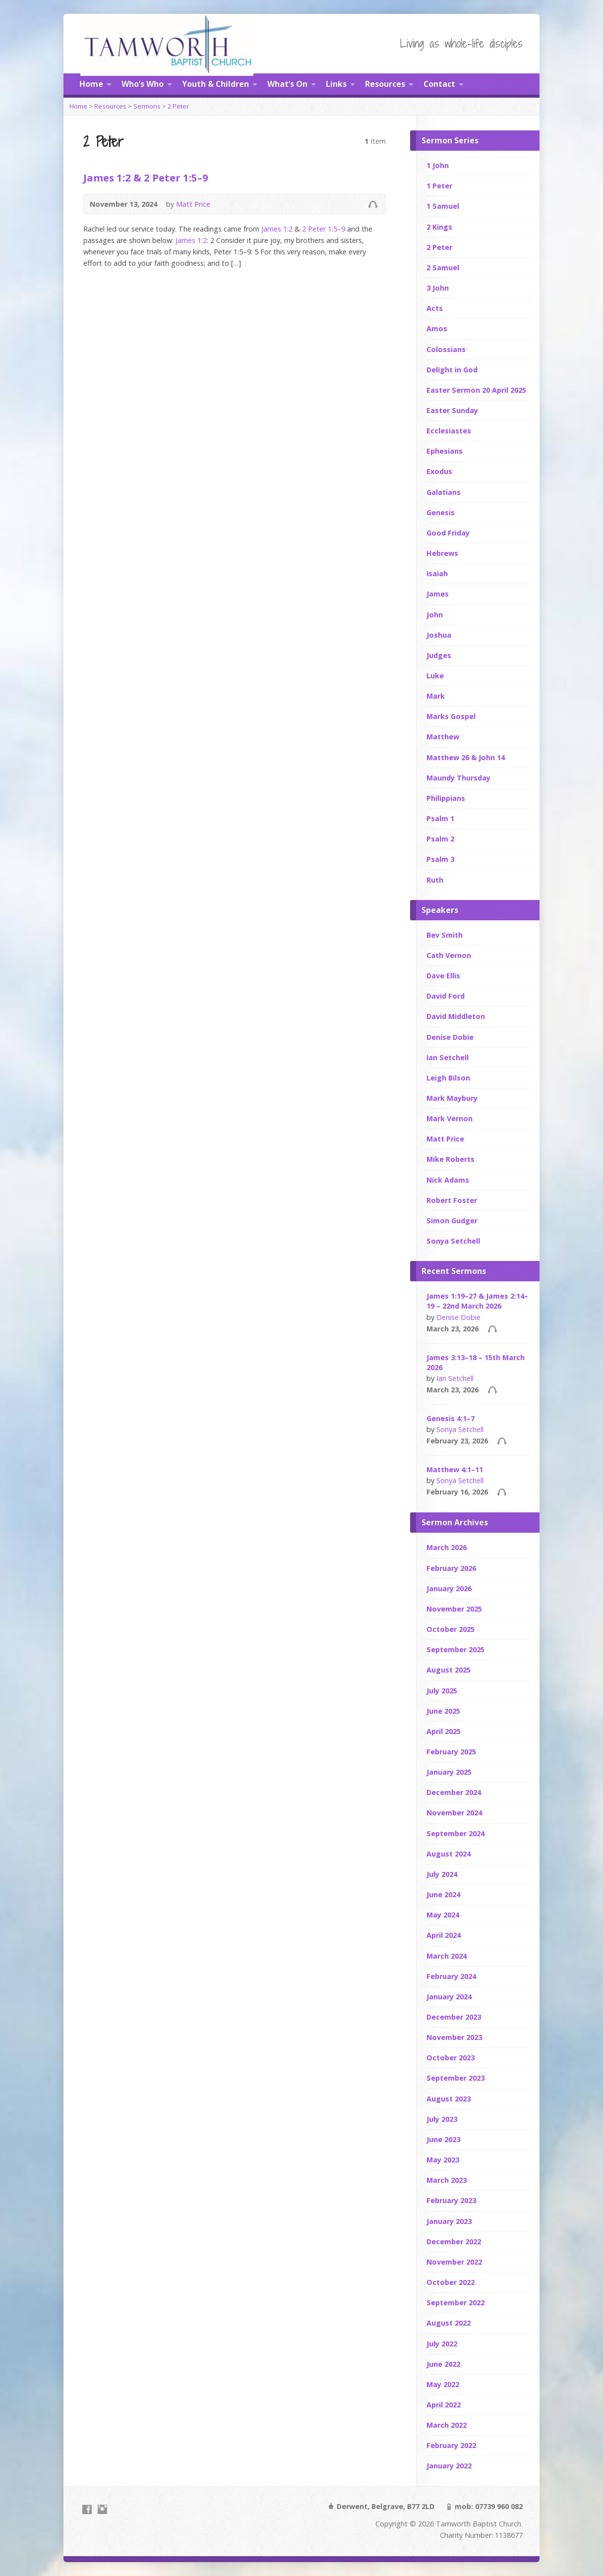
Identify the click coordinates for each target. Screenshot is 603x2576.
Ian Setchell (447, 1057)
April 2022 (443, 2404)
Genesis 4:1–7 (450, 1418)
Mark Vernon (449, 1118)
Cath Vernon (448, 955)
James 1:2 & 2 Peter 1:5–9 (145, 177)
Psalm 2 (440, 838)
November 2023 (454, 2037)
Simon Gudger (452, 1220)
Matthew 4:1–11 (454, 1469)
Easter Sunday (452, 410)
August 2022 (448, 2323)
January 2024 (449, 1996)
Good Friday (448, 533)
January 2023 (449, 2221)
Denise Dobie (450, 1037)
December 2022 (453, 2241)
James (437, 594)
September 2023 (455, 2078)
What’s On (287, 83)
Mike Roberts (450, 1159)
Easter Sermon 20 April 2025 (476, 390)
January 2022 (449, 2465)
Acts (434, 308)
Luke (435, 675)
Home (91, 83)
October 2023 (450, 2057)
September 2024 (455, 1833)
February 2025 (451, 1751)
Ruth (434, 880)
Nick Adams (447, 1180)
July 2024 (441, 1874)
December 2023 (453, 2017)
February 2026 (451, 1568)
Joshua (438, 635)
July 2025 (441, 1690)
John (434, 614)
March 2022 (446, 2425)
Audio (372, 204)
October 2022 (450, 2282)
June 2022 (443, 2364)
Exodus (439, 471)
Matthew (442, 736)
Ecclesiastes (448, 430)
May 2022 (442, 2384)
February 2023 (451, 2200)
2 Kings (439, 227)
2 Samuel (442, 267)
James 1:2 (277, 229)
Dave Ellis (443, 975)
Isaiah (437, 573)
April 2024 (443, 1935)
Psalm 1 (440, 818)
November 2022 (454, 2262)
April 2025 (443, 1731)
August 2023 (448, 2098)
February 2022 (451, 2445)
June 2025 (443, 1711)
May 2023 (442, 2159)
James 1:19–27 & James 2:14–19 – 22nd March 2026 (477, 1301)
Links (336, 83)
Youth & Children (215, 83)
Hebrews (442, 553)
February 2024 (451, 1976)
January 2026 (449, 1588)
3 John (437, 288)
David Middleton (455, 1016)
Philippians (445, 798)
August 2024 (448, 1853)
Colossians (446, 349)
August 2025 (448, 1670)
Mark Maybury (452, 1098)
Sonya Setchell (453, 1241)
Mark (435, 696)
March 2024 (446, 1956)
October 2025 (450, 1629)
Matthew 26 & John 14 (465, 757)
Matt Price (193, 204)
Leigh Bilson (448, 1077)
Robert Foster (451, 1200)
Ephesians (444, 451)
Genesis (440, 512)
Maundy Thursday (458, 777)
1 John (437, 165)
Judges (438, 655)
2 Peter (178, 106)
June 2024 (443, 1894)
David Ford (445, 996)
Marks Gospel (451, 716)
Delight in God (452, 369)
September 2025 (455, 1649)
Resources (385, 83)
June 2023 (443, 2139)
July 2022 (441, 2343)
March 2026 (446, 1547)
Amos (436, 328)
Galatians (443, 492)
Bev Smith (444, 935)
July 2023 (441, 2119)
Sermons (147, 106)
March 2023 (446, 2180)
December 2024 (453, 1792)
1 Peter (439, 185)
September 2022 (455, 2302)
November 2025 (454, 1609)
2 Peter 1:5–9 (323, 229)
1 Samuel (442, 206)
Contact (439, 83)
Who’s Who (142, 83)
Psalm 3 (440, 859)
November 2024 (454, 1812)
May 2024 (442, 1914)
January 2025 (449, 1772)
